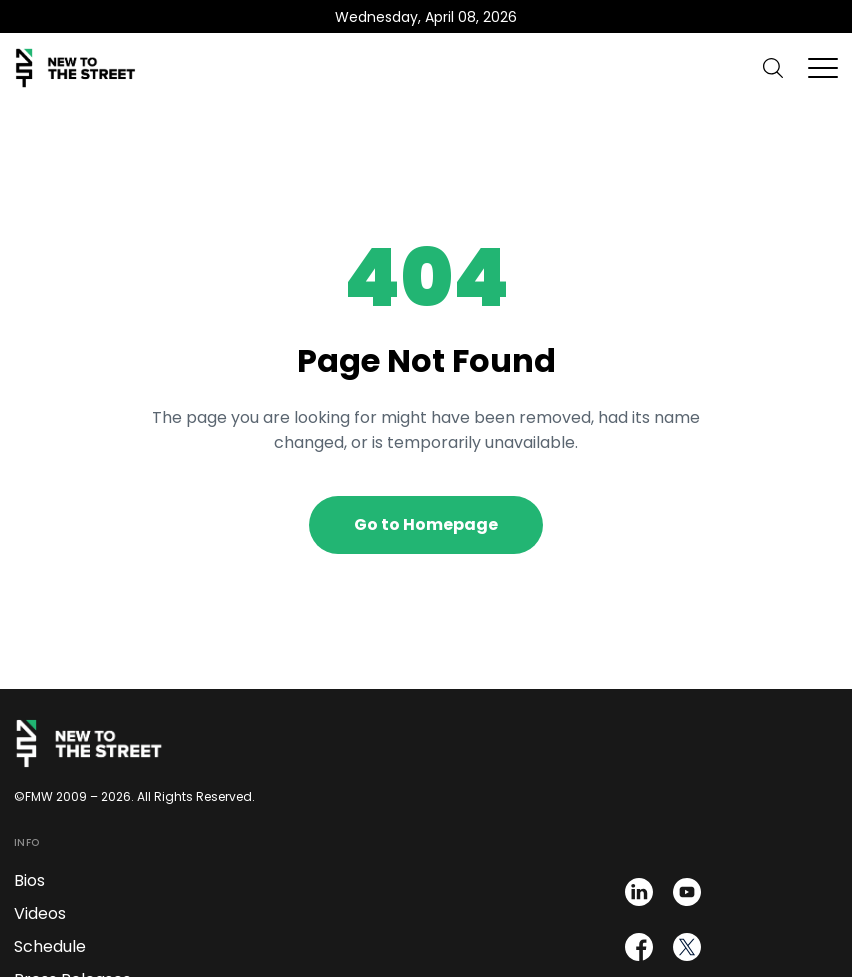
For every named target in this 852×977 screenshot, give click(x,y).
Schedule (50, 946)
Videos (40, 913)
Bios (29, 880)
